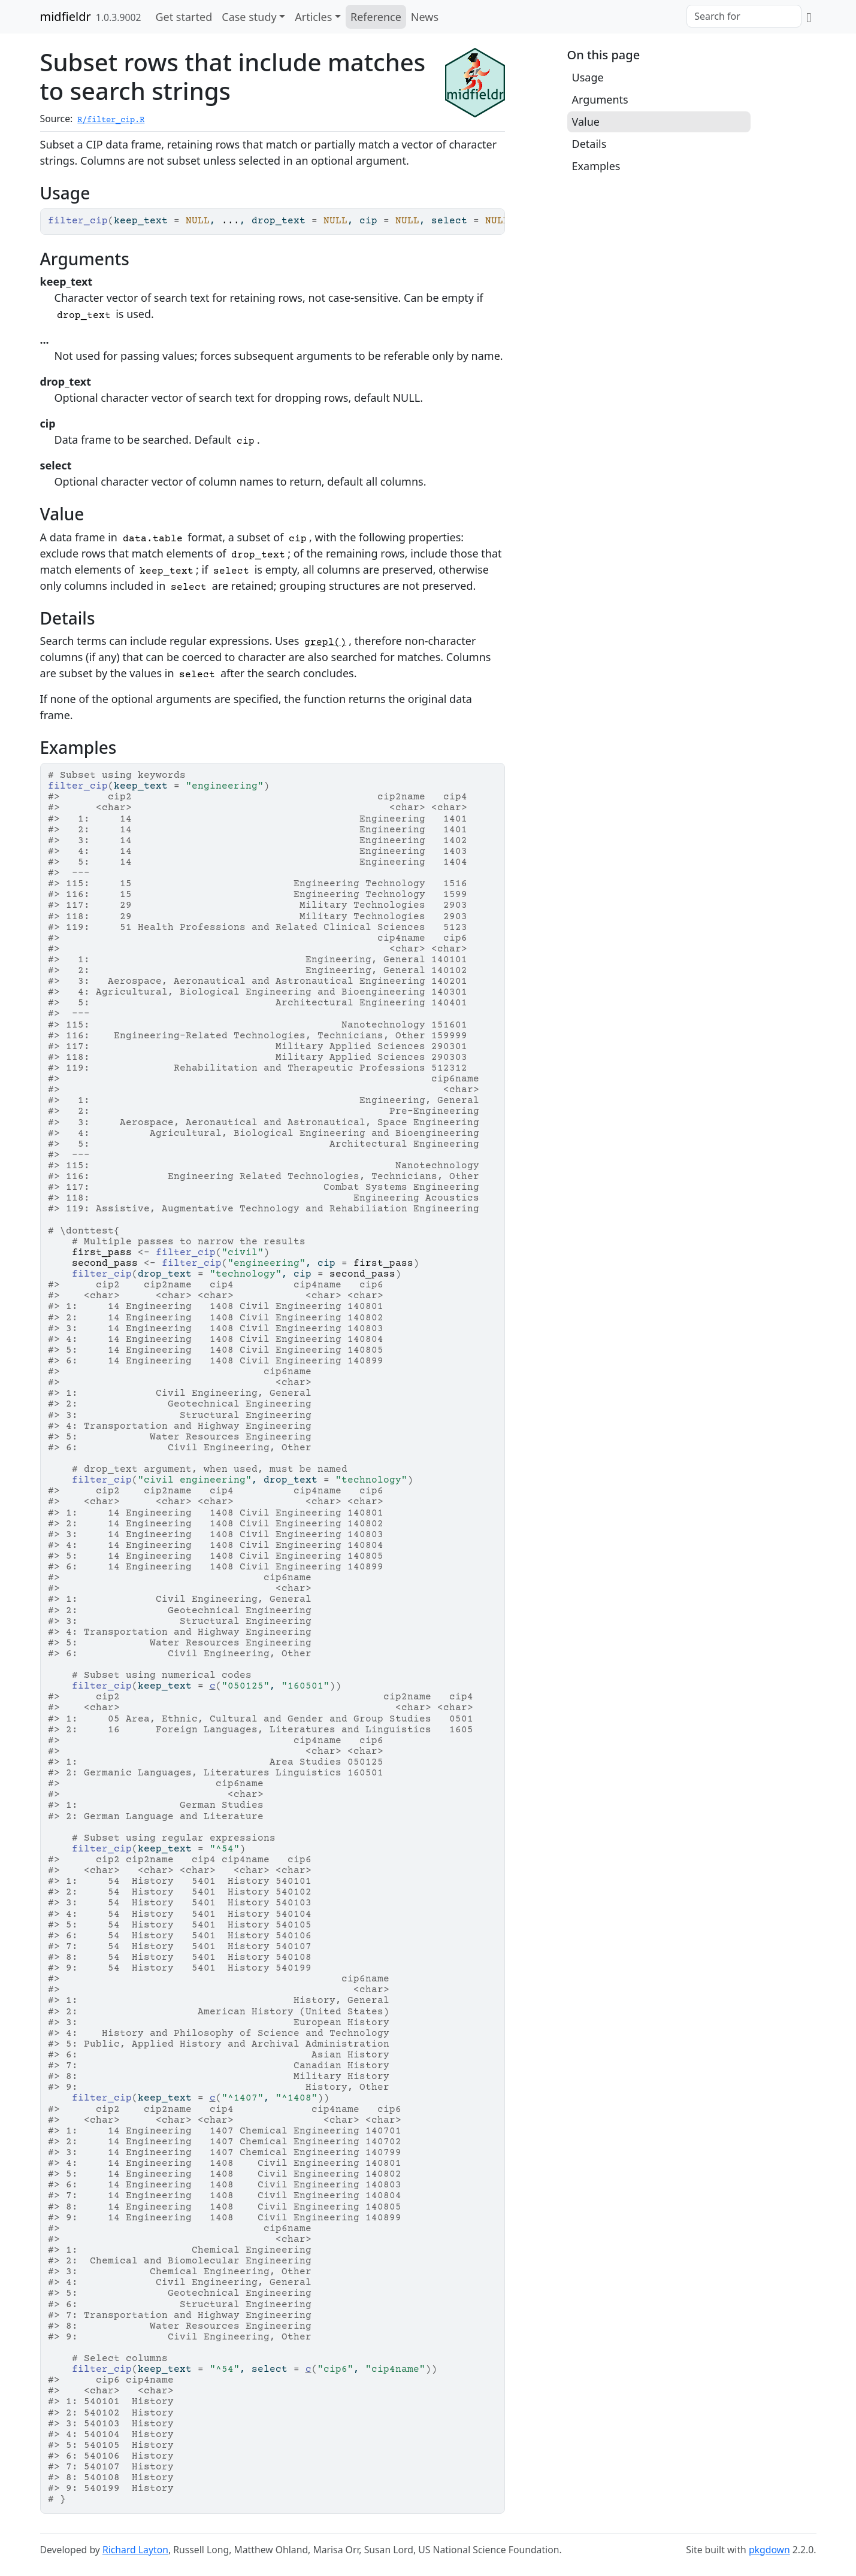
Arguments (600, 99)
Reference (375, 17)
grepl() (325, 643)
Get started (183, 17)
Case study (249, 17)
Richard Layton (135, 2549)
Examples (596, 166)
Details (589, 144)
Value (586, 121)
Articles (313, 17)
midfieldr (65, 16)
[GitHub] (808, 17)
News (424, 17)
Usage (588, 77)
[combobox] (743, 16)
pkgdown (769, 2549)
